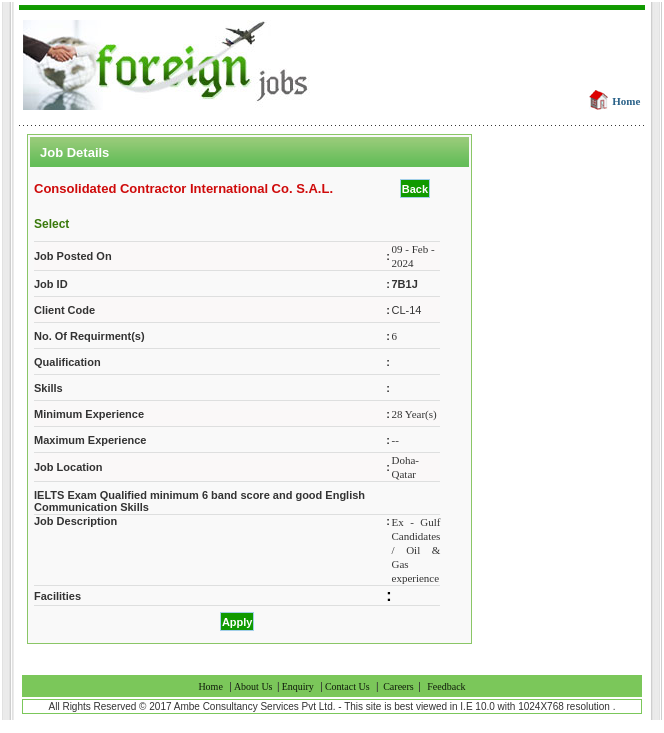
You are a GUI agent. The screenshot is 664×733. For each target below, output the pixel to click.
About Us (254, 686)
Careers (399, 686)
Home (626, 101)
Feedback (446, 686)
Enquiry (298, 686)
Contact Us (347, 686)
